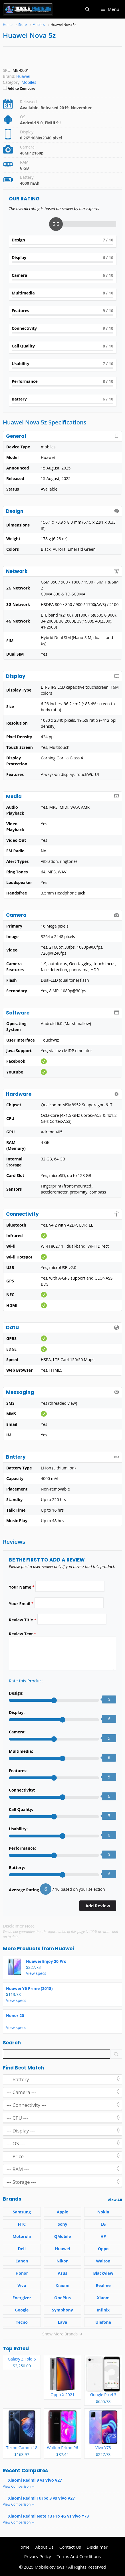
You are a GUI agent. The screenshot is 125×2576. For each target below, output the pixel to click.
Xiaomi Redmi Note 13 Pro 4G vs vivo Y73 (48, 2516)
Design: (16, 1693)
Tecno (22, 2322)
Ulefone (103, 2322)
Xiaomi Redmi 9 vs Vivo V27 (35, 2480)
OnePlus (62, 2297)
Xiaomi (63, 2285)
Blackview (103, 2273)
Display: (17, 1712)
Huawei (64, 1948)
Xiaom (103, 2297)
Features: (18, 1770)
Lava (62, 2322)
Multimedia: (21, 1751)
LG (103, 2224)
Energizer (22, 2297)
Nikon (62, 2261)
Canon (21, 2261)
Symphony (62, 2310)
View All (115, 2199)
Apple (62, 2212)
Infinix (103, 2310)
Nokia (103, 2212)
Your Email (21, 1603)
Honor (22, 2273)
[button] (87, 9)
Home (23, 2547)
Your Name (22, 1587)
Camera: (17, 1732)
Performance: (22, 1848)
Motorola (22, 2236)
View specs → (38, 1973)
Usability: (18, 1828)
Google (22, 2310)
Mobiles (29, 82)
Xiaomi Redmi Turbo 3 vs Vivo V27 (41, 2498)
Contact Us (70, 2547)
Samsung (22, 2212)
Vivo (21, 2285)
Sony (62, 2224)
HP (103, 2236)
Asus (62, 2273)
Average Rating (24, 1889)
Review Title (22, 1620)
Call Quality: (21, 1809)
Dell (22, 2248)
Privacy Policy (37, 2556)
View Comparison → (19, 2486)
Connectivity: (22, 1790)
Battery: (17, 1867)
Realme (103, 2285)
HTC (22, 2224)
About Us (44, 2547)
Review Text (22, 1633)
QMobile (62, 2236)
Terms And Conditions (79, 2556)
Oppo (103, 2248)
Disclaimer (97, 2547)
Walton (103, 2261)
